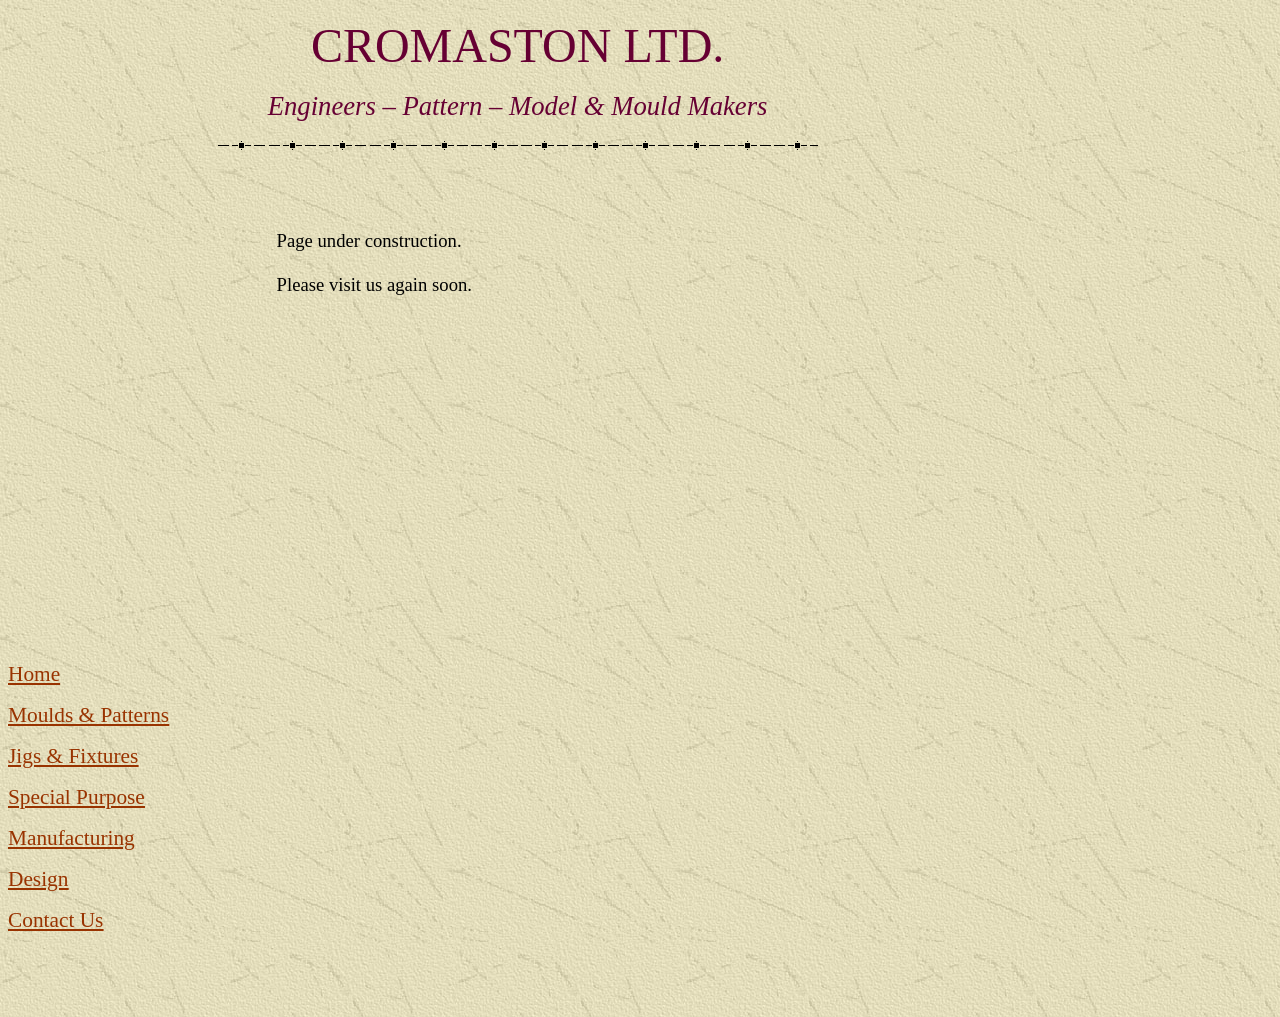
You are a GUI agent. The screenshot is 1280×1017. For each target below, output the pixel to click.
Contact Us (55, 920)
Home (34, 674)
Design (38, 879)
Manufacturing (71, 838)
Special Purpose (76, 797)
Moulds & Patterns (88, 715)
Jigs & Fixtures (73, 756)
